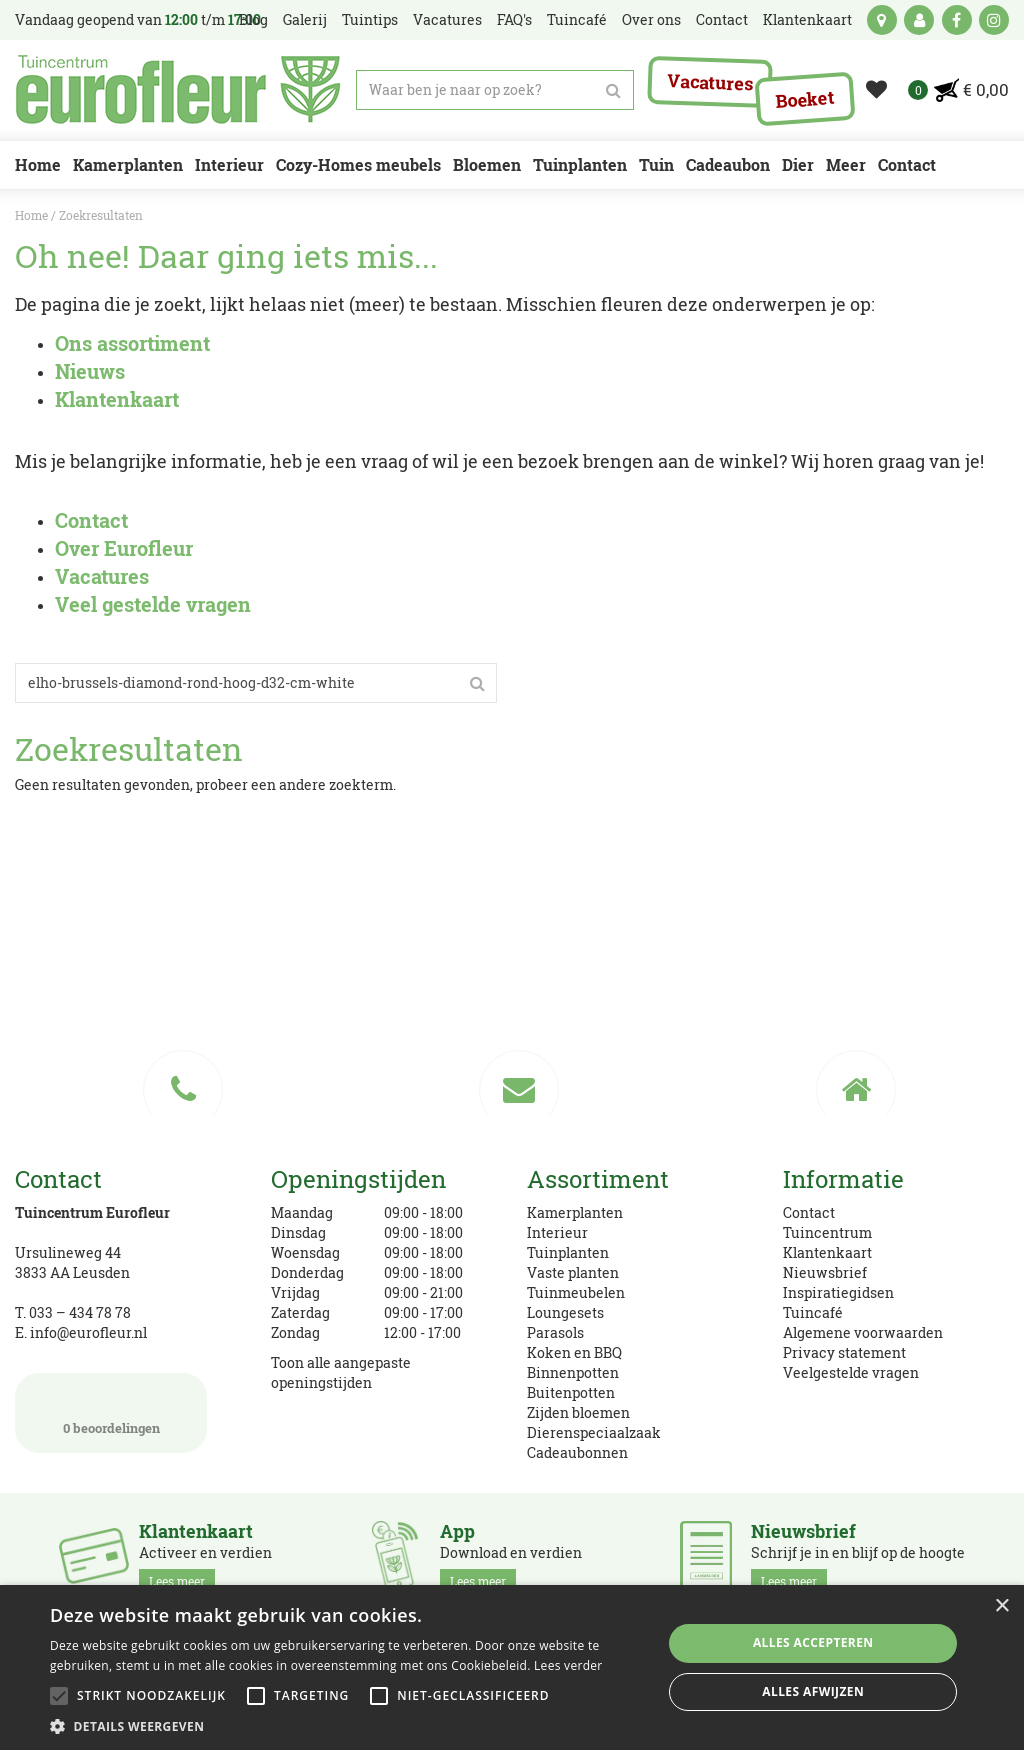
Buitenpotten (571, 1392)
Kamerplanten (575, 1212)
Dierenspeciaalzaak (594, 1432)
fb (957, 20)
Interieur (557, 1232)
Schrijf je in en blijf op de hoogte (858, 1557)
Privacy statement (844, 1352)
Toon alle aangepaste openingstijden (341, 1372)
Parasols (555, 1332)
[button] (347, 1725)
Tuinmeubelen (576, 1292)
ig (994, 20)
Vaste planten (573, 1272)
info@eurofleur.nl (88, 1332)
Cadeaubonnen (577, 1452)
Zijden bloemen (578, 1412)
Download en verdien (511, 1557)
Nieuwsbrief (825, 1272)
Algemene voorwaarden (863, 1332)
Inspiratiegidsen (838, 1292)
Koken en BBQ (574, 1352)
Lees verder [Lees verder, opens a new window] (568, 1665)
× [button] (1001, 1606)
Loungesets (565, 1312)
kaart (882, 20)
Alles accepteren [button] (813, 1642)
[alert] (512, 1667)
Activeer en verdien (205, 1557)
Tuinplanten (568, 1252)
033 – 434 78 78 (80, 1312)
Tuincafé (813, 1312)
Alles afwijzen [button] (813, 1691)
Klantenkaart (827, 1252)
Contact (809, 1212)
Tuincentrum (827, 1232)
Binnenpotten (573, 1372)
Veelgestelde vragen (851, 1372)
